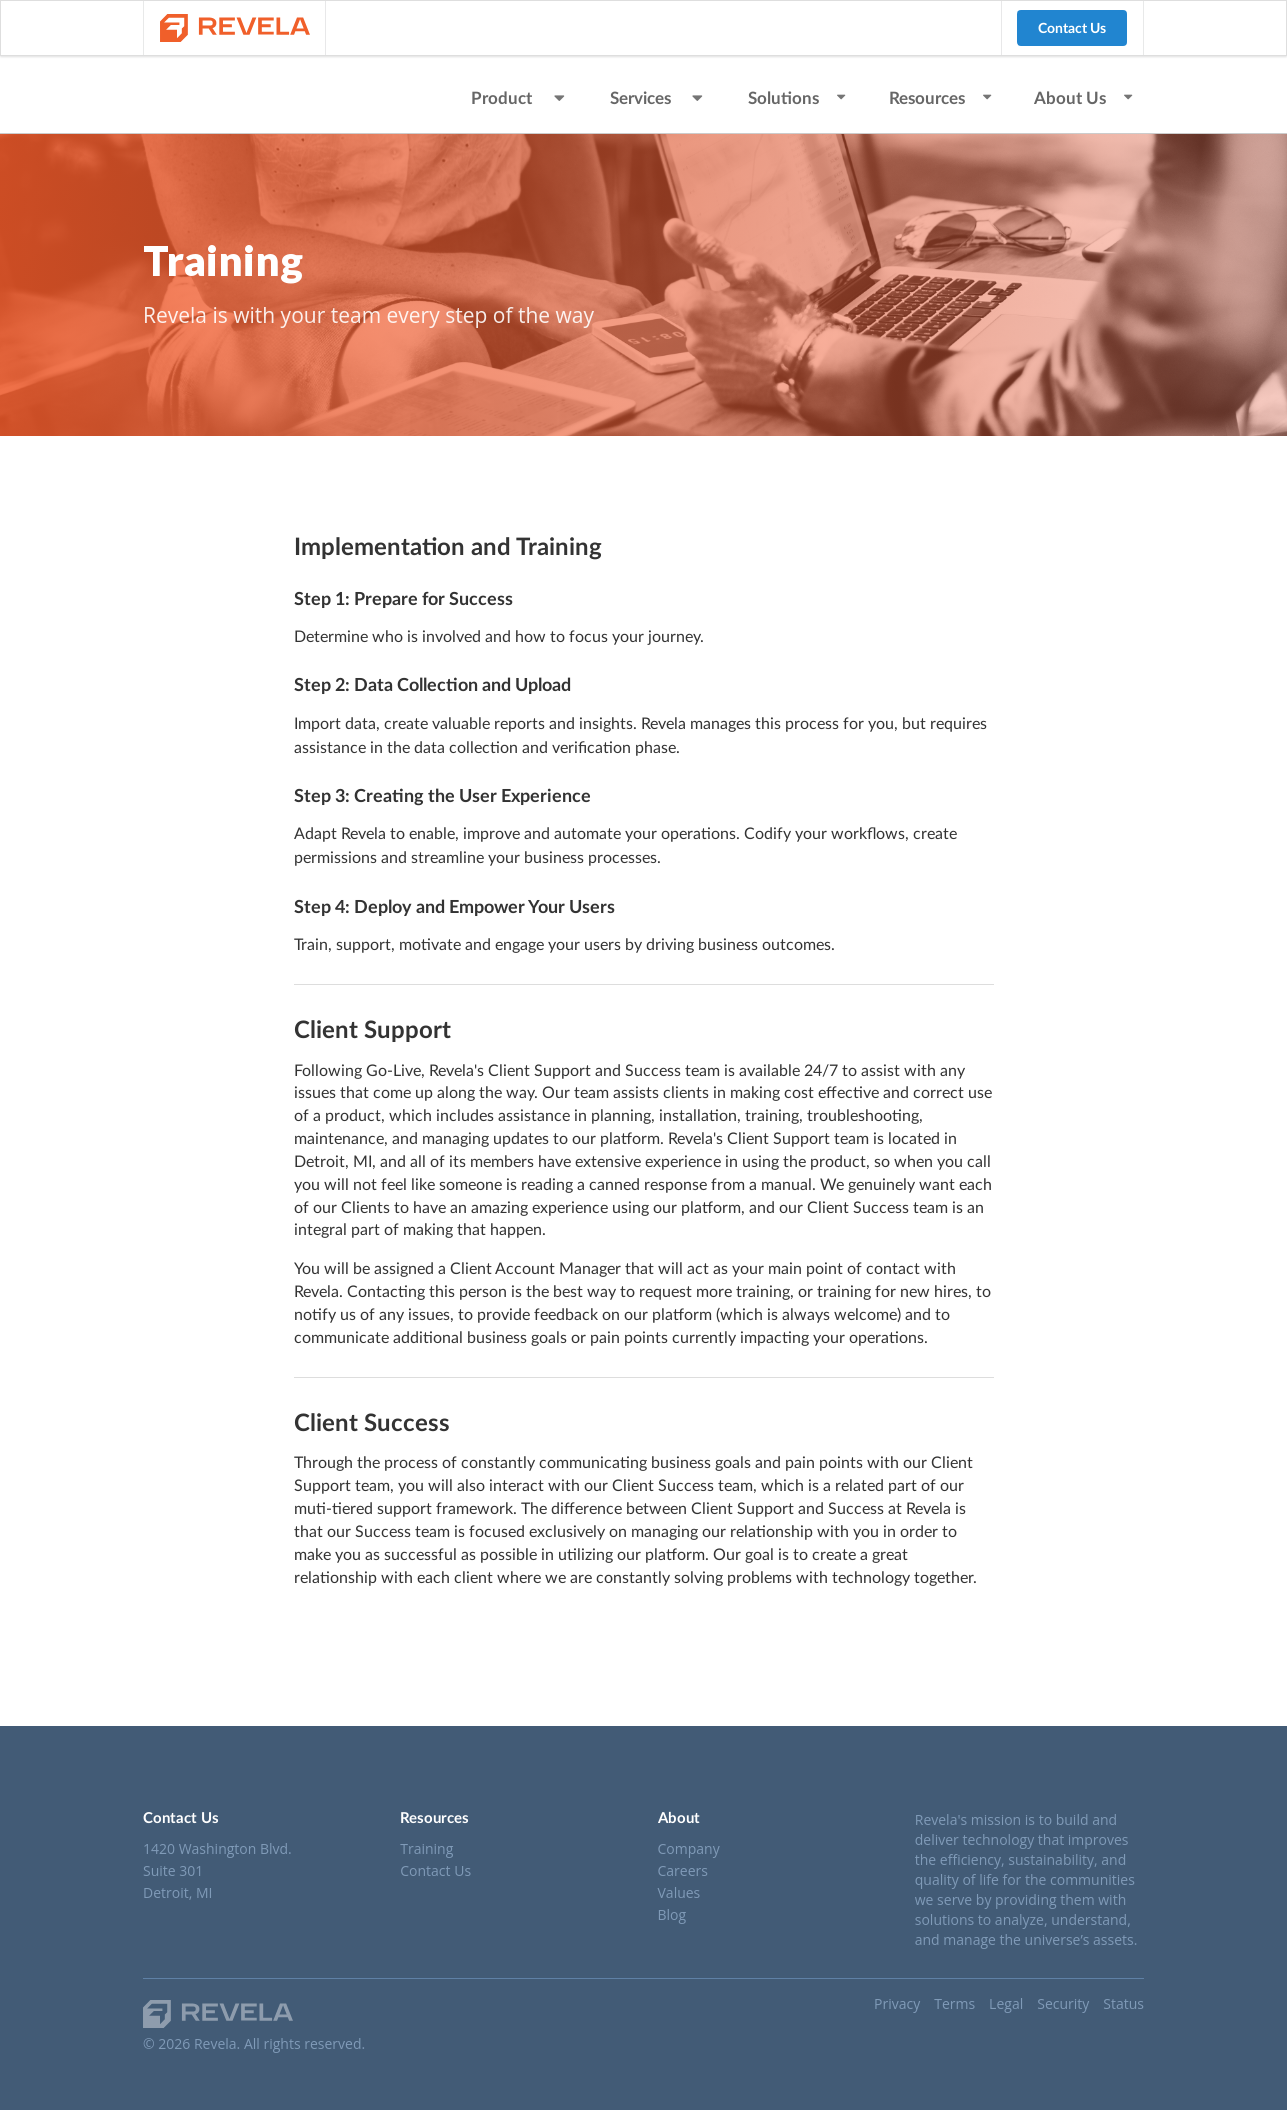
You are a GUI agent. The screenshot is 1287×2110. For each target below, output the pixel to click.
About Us (1084, 97)
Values (679, 1892)
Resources (941, 97)
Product (520, 97)
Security (1063, 2003)
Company (689, 1849)
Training (426, 1849)
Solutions (798, 97)
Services (659, 97)
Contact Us (1072, 27)
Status (1123, 2003)
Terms (954, 2003)
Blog (672, 1914)
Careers (683, 1870)
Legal (1006, 2003)
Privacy (897, 2003)
